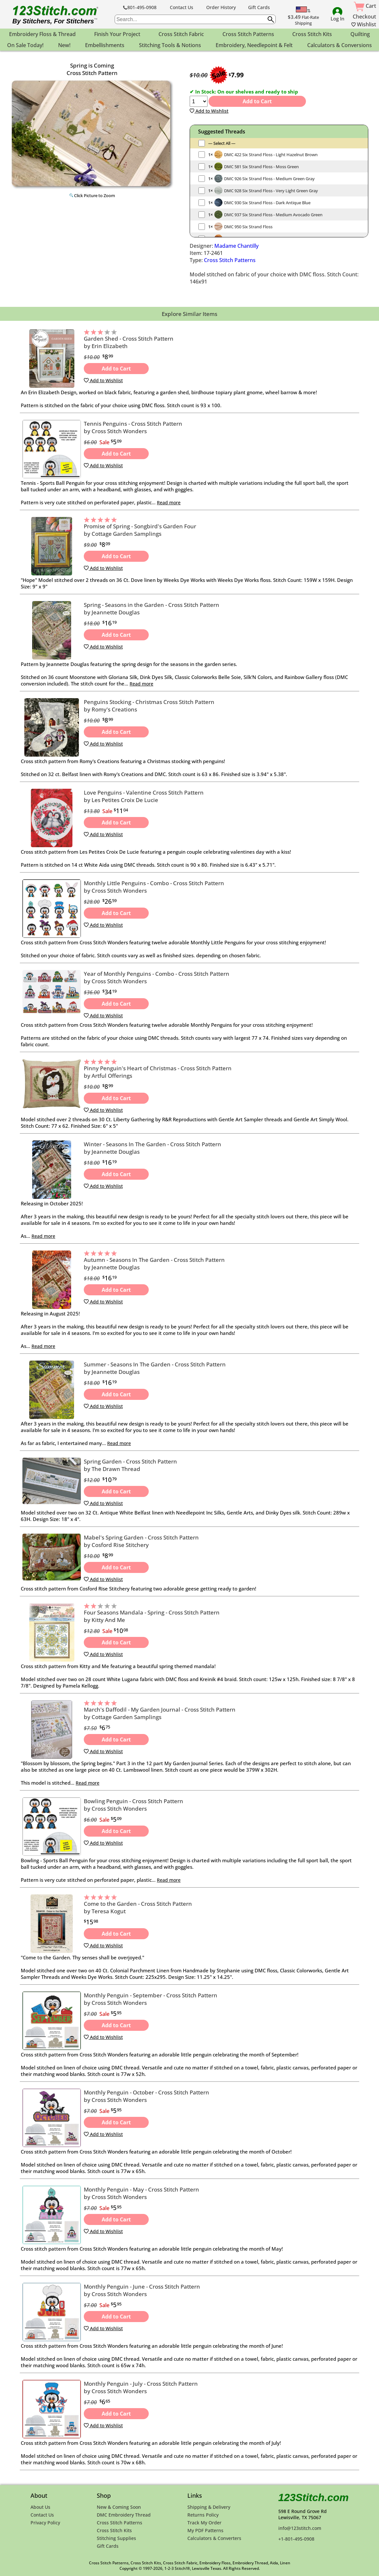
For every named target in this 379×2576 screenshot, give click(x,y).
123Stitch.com (313, 2497)
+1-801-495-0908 (296, 2539)
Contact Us (181, 7)
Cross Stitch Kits (114, 2530)
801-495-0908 (140, 7)
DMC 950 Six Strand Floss (248, 227)
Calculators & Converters (214, 2538)
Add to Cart (257, 101)
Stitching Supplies (116, 2538)
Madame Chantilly (236, 245)
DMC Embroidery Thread (124, 2515)
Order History (221, 7)
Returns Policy (203, 2515)
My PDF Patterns (205, 2530)
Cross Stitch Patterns (230, 260)
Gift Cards (259, 7)
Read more (169, 502)
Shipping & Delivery (208, 2507)
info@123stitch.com (299, 2528)
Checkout (364, 16)
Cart (365, 5)
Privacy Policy (45, 2522)
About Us (40, 2507)
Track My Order (204, 2522)
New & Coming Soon (119, 2507)
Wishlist (363, 24)
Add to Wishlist (209, 111)
